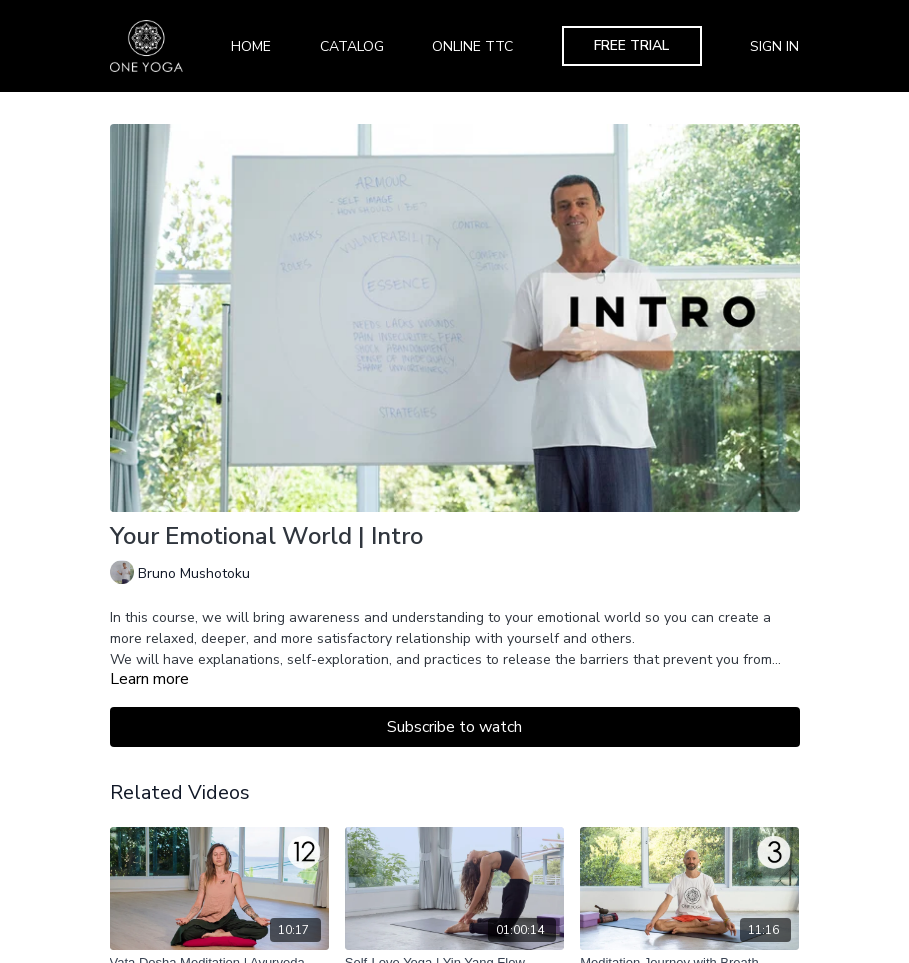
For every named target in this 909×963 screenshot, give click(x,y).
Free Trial (631, 45)
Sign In (774, 46)
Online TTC (472, 46)
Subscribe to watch (454, 727)
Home (251, 46)
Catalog (352, 46)
